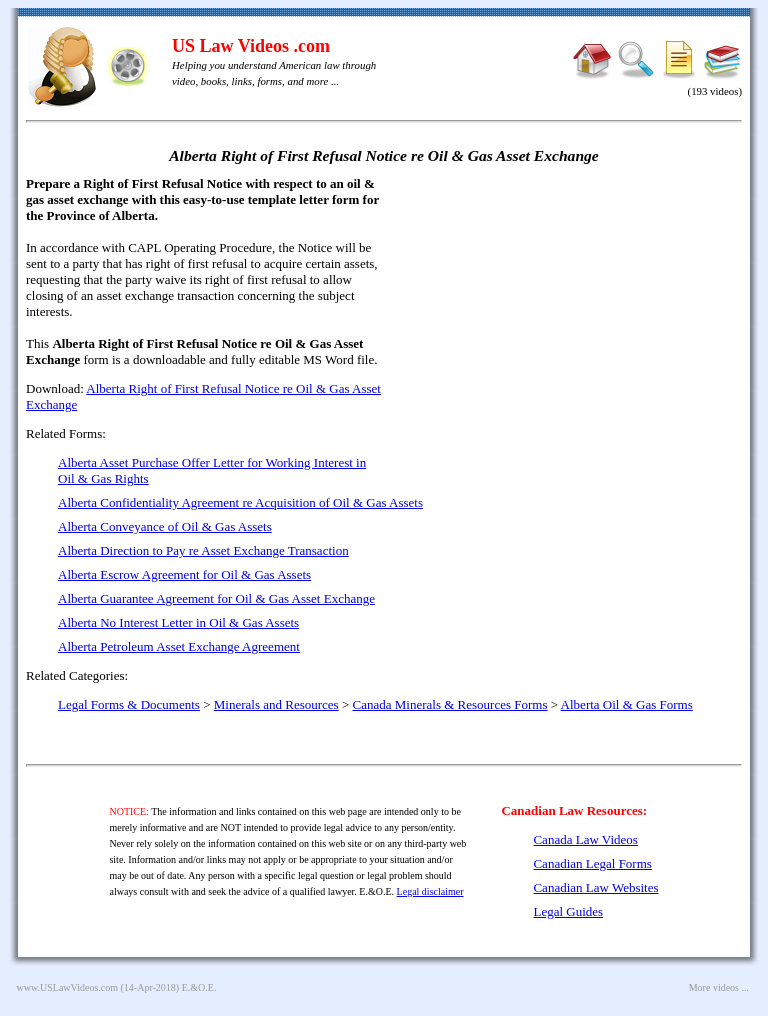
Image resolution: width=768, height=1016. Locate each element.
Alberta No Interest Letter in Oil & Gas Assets (178, 622)
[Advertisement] (570, 320)
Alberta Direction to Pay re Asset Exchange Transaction (203, 550)
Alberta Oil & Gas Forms (627, 704)
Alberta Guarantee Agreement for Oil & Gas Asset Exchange (216, 598)
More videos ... (719, 987)
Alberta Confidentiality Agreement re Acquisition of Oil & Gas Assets (240, 502)
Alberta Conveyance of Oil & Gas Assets (165, 526)
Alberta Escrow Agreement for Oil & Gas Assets (184, 574)
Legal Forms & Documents (129, 704)
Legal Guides (568, 911)
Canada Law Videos (585, 839)
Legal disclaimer (430, 891)
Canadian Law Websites (595, 887)
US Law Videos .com (251, 46)
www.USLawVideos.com (68, 987)
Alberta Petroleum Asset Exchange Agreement (179, 646)
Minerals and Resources (276, 704)
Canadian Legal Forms (592, 863)
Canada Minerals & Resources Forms (450, 704)
